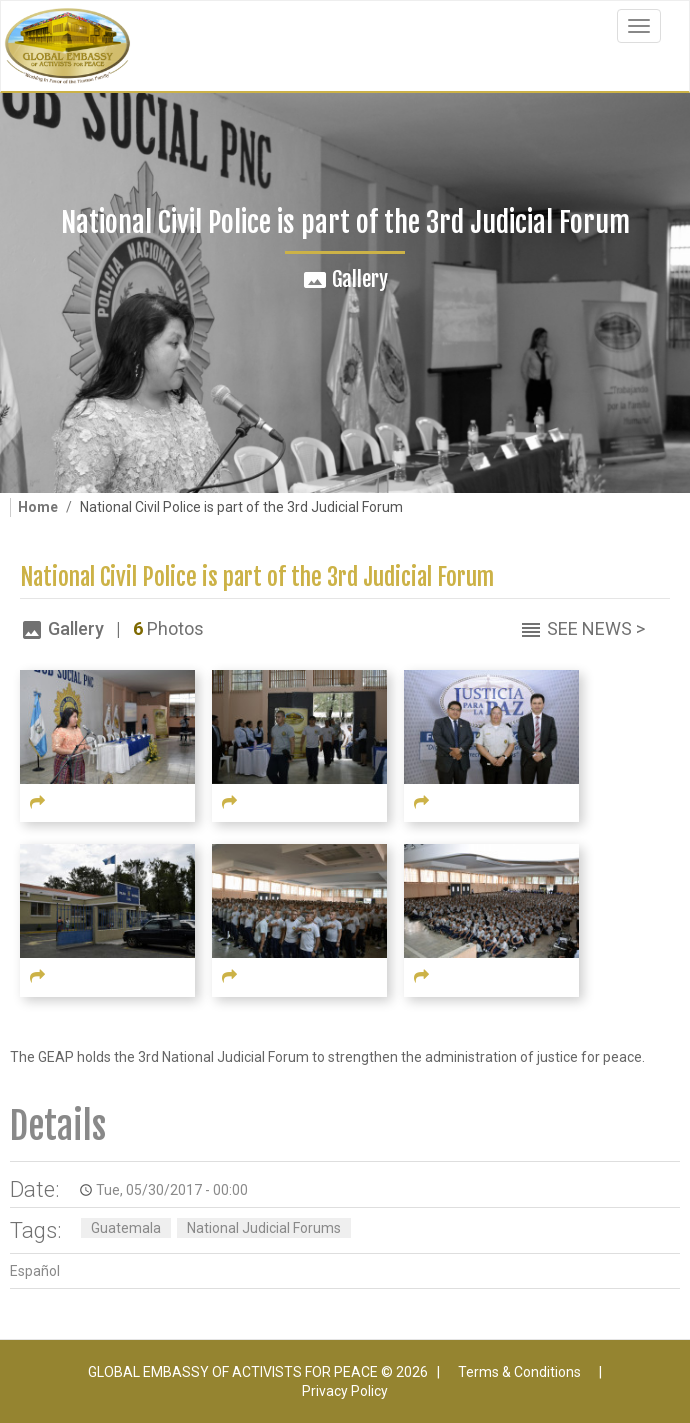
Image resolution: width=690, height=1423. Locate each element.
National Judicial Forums (264, 1228)
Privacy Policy (345, 1391)
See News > (596, 628)
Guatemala (126, 1228)
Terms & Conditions (519, 1372)
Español (35, 1271)
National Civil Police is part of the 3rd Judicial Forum (257, 577)
